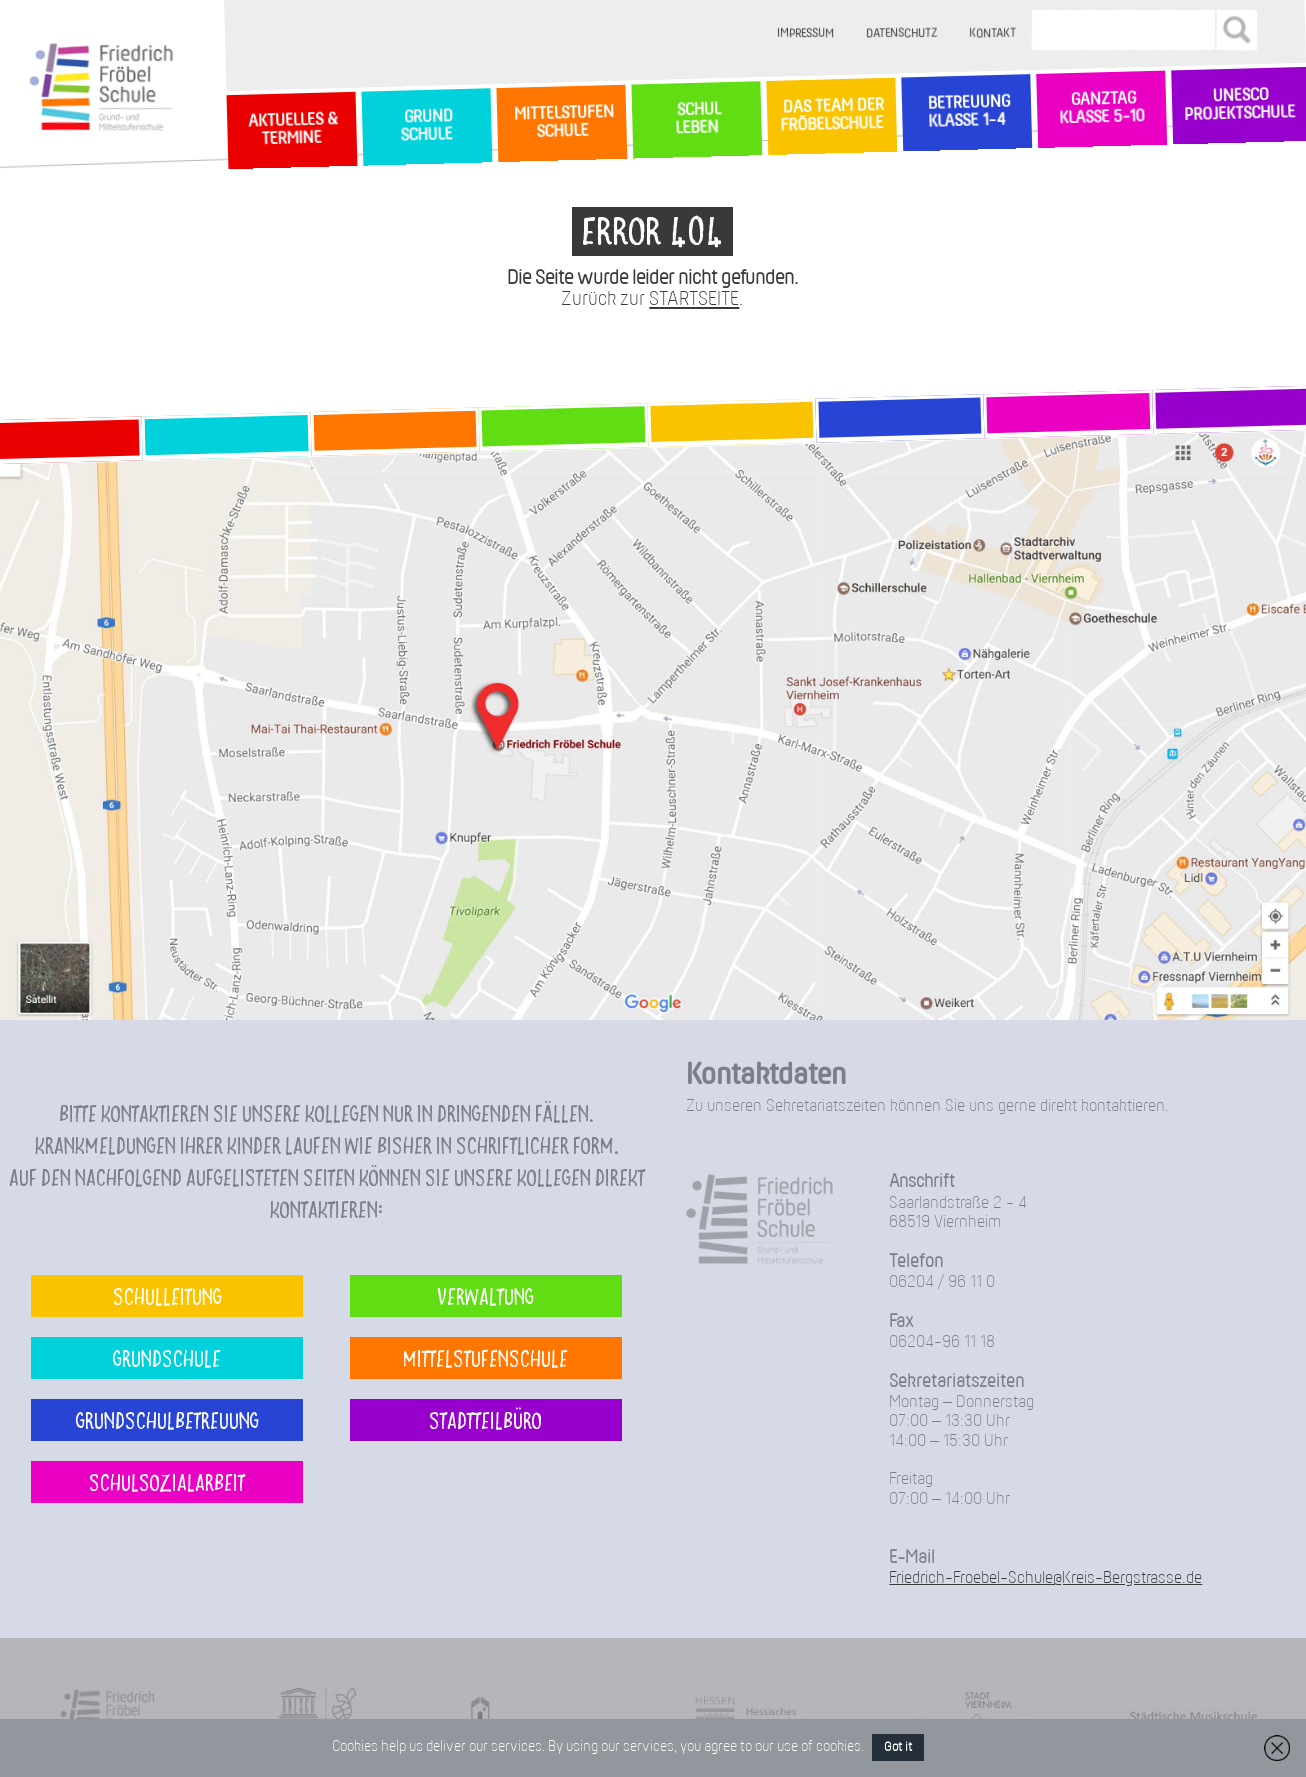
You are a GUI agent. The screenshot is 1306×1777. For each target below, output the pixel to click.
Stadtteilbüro (485, 1419)
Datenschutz (901, 33)
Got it (898, 1747)
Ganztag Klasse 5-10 (1101, 108)
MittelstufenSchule (561, 122)
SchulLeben (696, 119)
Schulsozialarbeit (167, 1481)
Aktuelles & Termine (291, 129)
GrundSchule (426, 126)
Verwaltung (485, 1295)
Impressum (805, 33)
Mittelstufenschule (485, 1357)
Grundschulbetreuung (167, 1419)
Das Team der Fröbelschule (831, 116)
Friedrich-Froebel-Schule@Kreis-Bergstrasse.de (1045, 1578)
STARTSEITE (694, 299)
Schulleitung (167, 1295)
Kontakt (992, 33)
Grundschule (167, 1357)
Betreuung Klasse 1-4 (966, 112)
